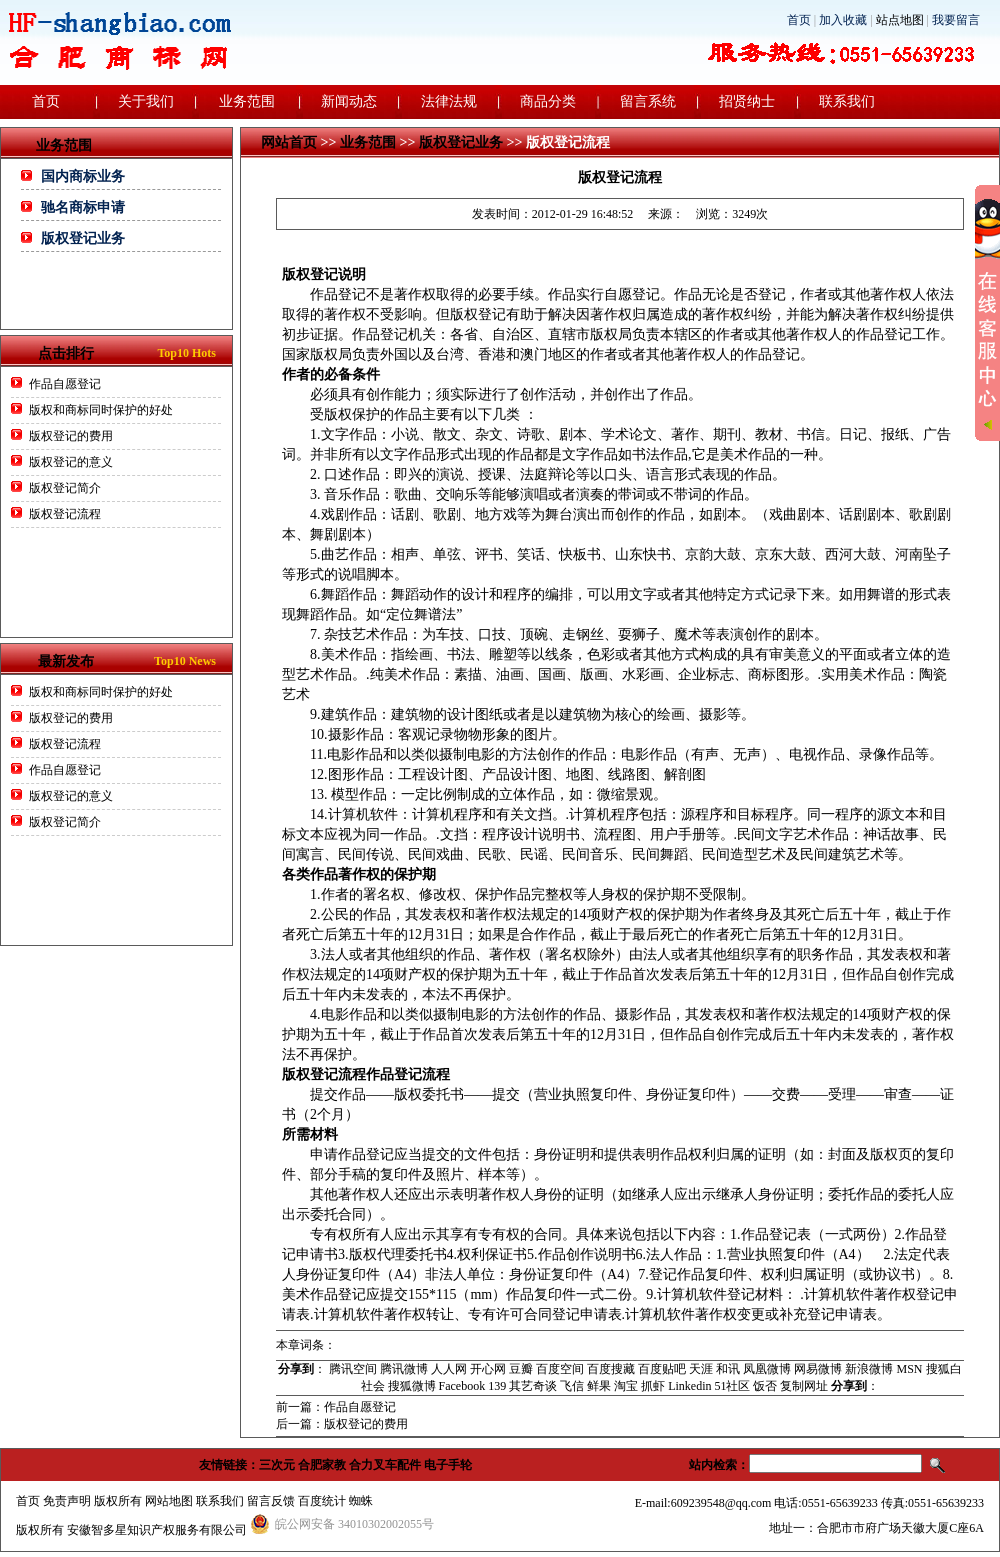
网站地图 (169, 1501)
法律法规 (449, 101)
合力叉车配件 (385, 1465)
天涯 (701, 1369)
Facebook (462, 1386)
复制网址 (804, 1386)
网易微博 (818, 1369)
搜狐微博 (412, 1386)
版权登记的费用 (71, 436)
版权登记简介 (65, 488)
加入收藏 (843, 20)
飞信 (572, 1386)
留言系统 (648, 101)
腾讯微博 (404, 1369)
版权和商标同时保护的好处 (101, 410)
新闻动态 (349, 101)
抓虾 (653, 1386)
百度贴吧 (662, 1369)
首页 (799, 20)
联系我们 (847, 101)
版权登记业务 (83, 238)
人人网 (449, 1369)
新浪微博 (869, 1369)
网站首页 (289, 142)
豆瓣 (521, 1369)
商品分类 (548, 101)
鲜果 (599, 1386)
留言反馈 (271, 1501)
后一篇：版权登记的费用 (342, 1424)
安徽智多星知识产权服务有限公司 (157, 1530)
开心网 (488, 1369)
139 (497, 1386)
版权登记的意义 (71, 462)
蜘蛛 (361, 1501)
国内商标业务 (83, 176)
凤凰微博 (767, 1369)
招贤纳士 (747, 101)
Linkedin (689, 1386)
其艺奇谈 (533, 1386)
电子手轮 (448, 1465)
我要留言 (956, 20)
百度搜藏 (611, 1369)
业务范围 (247, 101)
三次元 (277, 1465)
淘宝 (626, 1386)
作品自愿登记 (65, 384)
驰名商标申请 (83, 207)
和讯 (728, 1369)
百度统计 (322, 1501)
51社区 (732, 1386)
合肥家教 (322, 1465)
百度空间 (560, 1369)
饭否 (765, 1386)
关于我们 (146, 101)
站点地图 (900, 20)
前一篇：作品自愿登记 (336, 1407)
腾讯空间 (353, 1369)
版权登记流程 (65, 514)
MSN (909, 1369)
